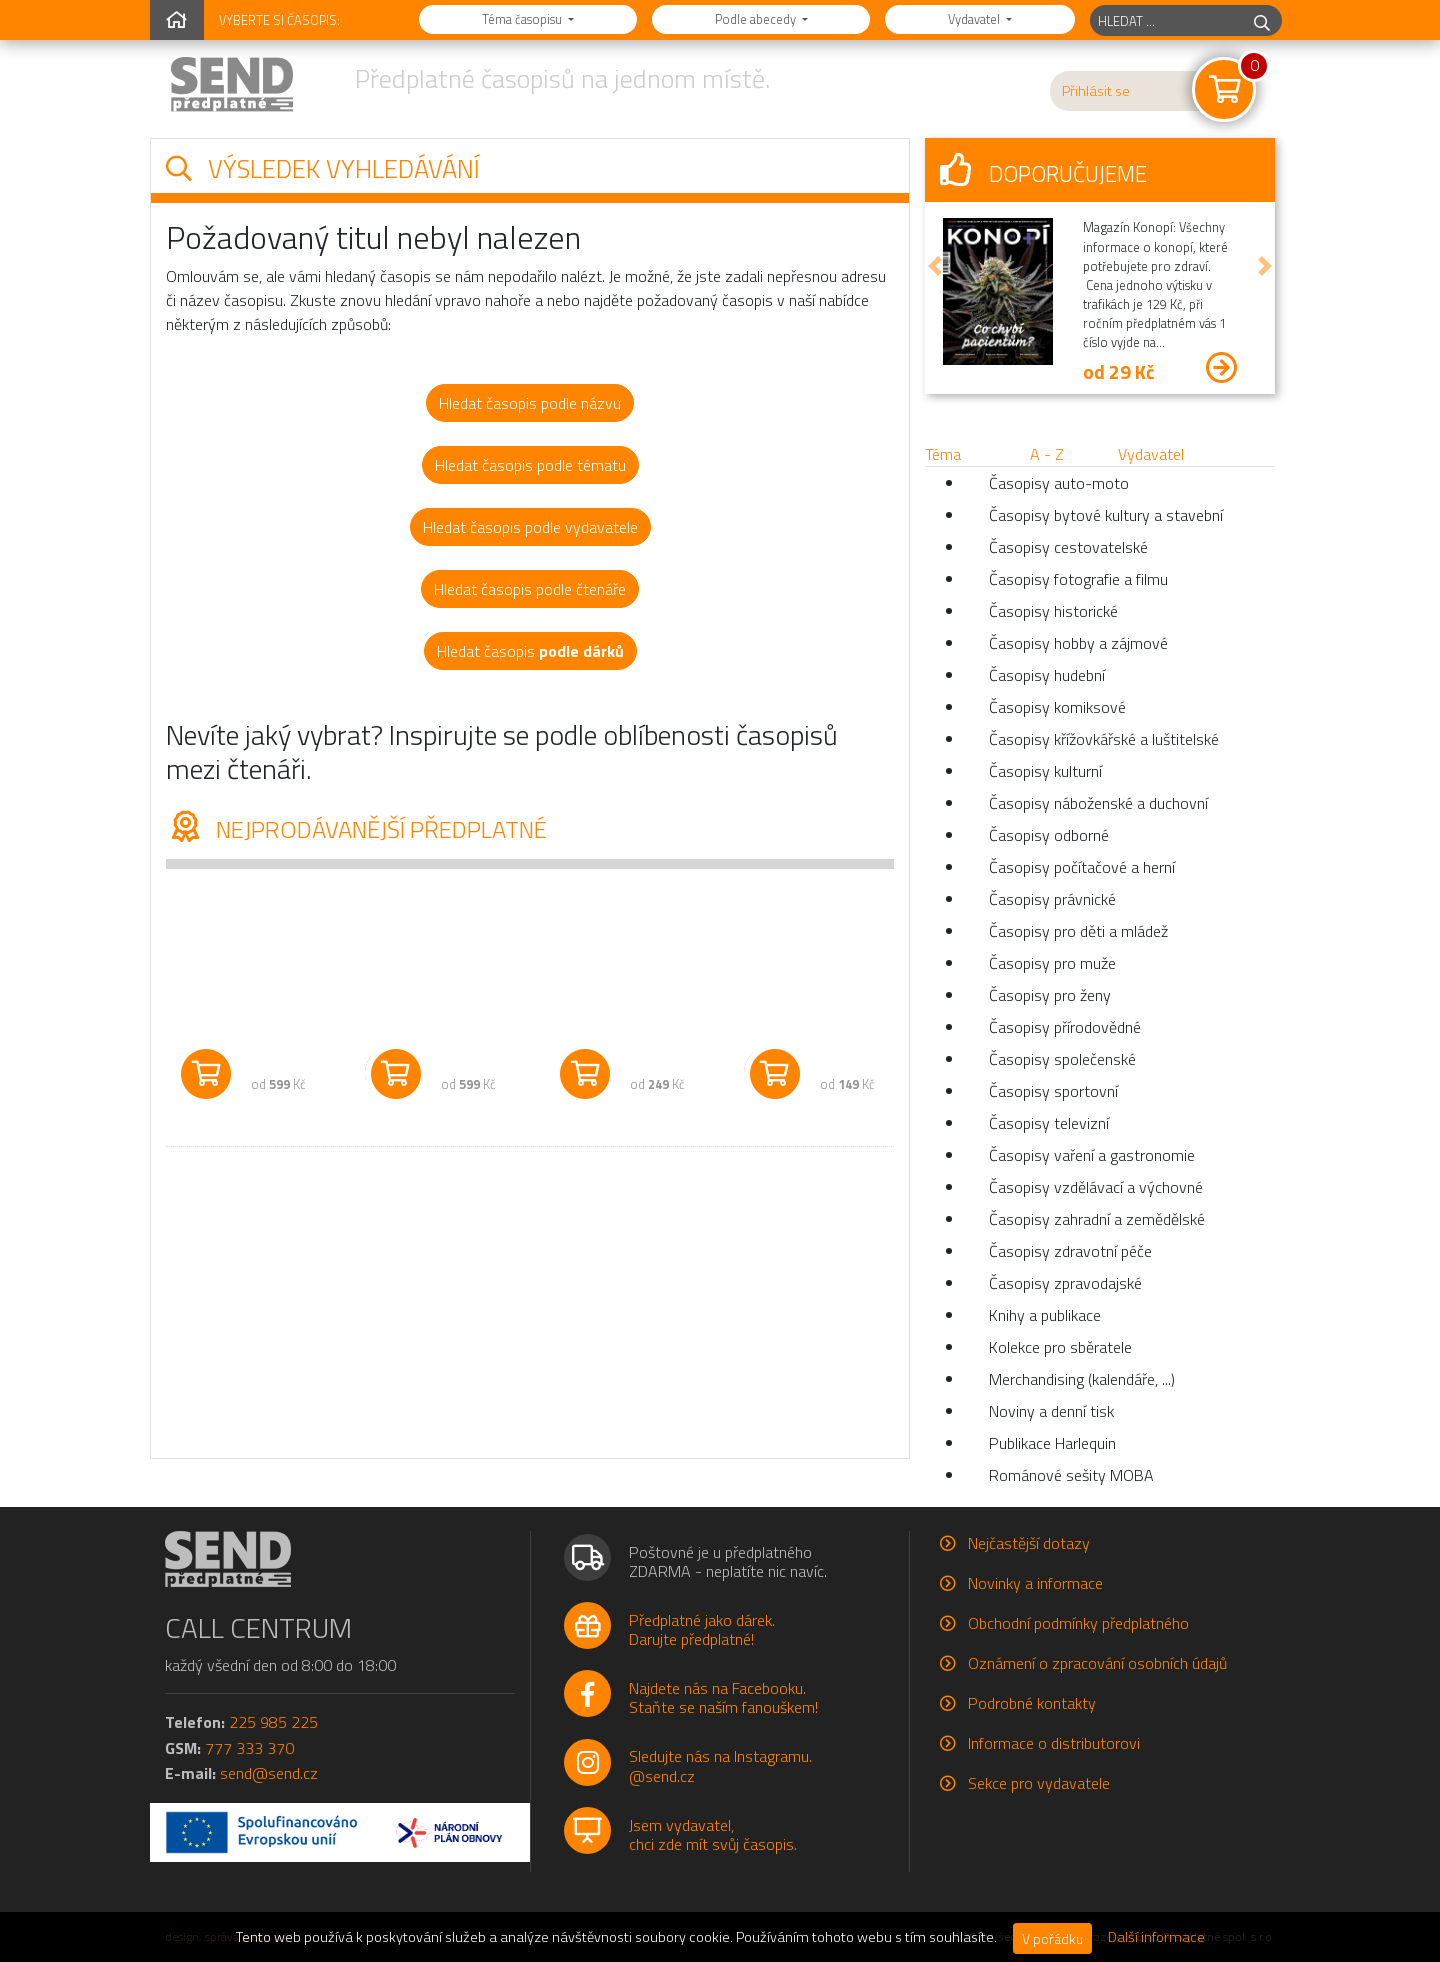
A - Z (1047, 454)
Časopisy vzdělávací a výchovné (1096, 1187)
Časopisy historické (1053, 611)
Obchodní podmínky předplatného (1078, 1623)
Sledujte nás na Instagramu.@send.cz (720, 1765)
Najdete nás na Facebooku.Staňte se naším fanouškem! (723, 1697)
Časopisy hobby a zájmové (1078, 643)
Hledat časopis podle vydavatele (530, 527)
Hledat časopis (530, 651)
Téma (943, 454)
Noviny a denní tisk (1051, 1411)
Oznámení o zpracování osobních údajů (1097, 1663)
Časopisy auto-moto (1059, 483)
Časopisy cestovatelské (1068, 547)
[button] (935, 266)
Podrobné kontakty (1032, 1703)
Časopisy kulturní (1045, 771)
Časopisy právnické (1052, 899)
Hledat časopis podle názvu (530, 403)
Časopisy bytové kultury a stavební (1106, 515)
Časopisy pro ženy (1050, 995)
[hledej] (1262, 20)
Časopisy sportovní (1053, 1091)
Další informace (1156, 1937)
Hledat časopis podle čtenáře (530, 589)
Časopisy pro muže (1052, 963)
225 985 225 (273, 1722)
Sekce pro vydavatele (1039, 1783)
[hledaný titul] (1166, 20)
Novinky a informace (1035, 1583)
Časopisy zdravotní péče (1070, 1251)
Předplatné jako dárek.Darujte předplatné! (702, 1629)
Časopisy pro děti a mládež (1078, 931)
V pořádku (1052, 1938)
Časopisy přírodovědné (1065, 1027)
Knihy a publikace (1045, 1315)
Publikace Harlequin (1052, 1443)
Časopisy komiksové (1057, 707)
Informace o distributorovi (1054, 1743)
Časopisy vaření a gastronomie (1092, 1155)
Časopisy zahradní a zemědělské (1097, 1219)
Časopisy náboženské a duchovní (1098, 803)
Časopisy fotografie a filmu (1078, 579)
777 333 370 (249, 1748)
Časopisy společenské (1062, 1059)
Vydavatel (975, 19)
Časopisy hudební (1047, 675)
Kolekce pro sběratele (1060, 1347)
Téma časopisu (523, 19)
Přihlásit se (1096, 91)
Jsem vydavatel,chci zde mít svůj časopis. (713, 1834)
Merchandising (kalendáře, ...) (1082, 1379)
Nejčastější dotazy (1029, 1543)
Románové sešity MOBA (1071, 1475)
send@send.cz (269, 1773)
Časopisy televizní (1049, 1123)
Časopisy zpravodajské (1065, 1283)
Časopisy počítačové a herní (1082, 867)
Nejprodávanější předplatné (356, 829)
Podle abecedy (757, 19)
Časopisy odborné (1049, 835)
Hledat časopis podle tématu (530, 465)
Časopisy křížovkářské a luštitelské (1104, 739)
